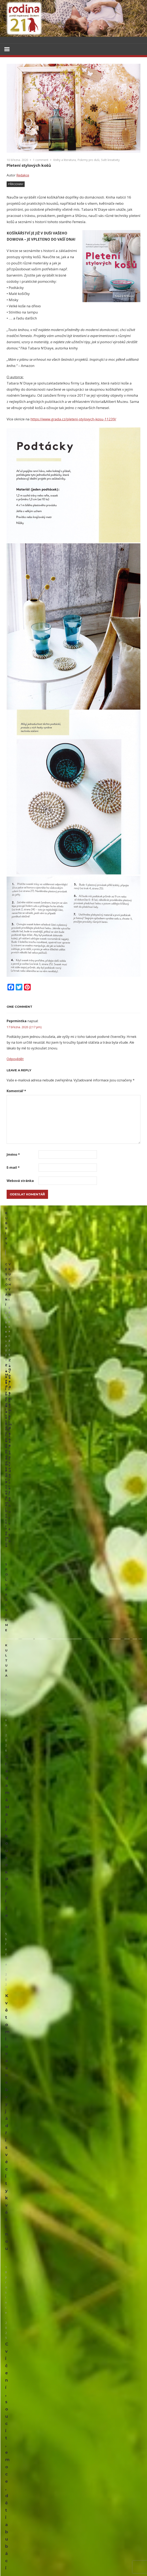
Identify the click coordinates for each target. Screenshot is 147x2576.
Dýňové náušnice (18, 1870)
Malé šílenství (15, 1980)
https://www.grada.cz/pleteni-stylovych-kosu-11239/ (73, 419)
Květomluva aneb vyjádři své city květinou (51, 1620)
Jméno (13, 1155)
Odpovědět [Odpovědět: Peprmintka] (15, 1059)
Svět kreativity (110, 160)
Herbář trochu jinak (38, 2520)
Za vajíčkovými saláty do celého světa (49, 1254)
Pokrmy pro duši (88, 160)
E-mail (13, 1168)
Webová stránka (20, 1181)
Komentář (16, 1091)
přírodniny (15, 184)
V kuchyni (85, 1234)
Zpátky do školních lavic (23, 2089)
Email (10, 1730)
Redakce (22, 175)
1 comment (40, 160)
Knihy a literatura (64, 160)
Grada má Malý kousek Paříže (38, 1532)
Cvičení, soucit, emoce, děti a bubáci (45, 1709)
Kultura (12, 1449)
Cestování (14, 1234)
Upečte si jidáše (120, 1277)
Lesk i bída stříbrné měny (102, 2224)
